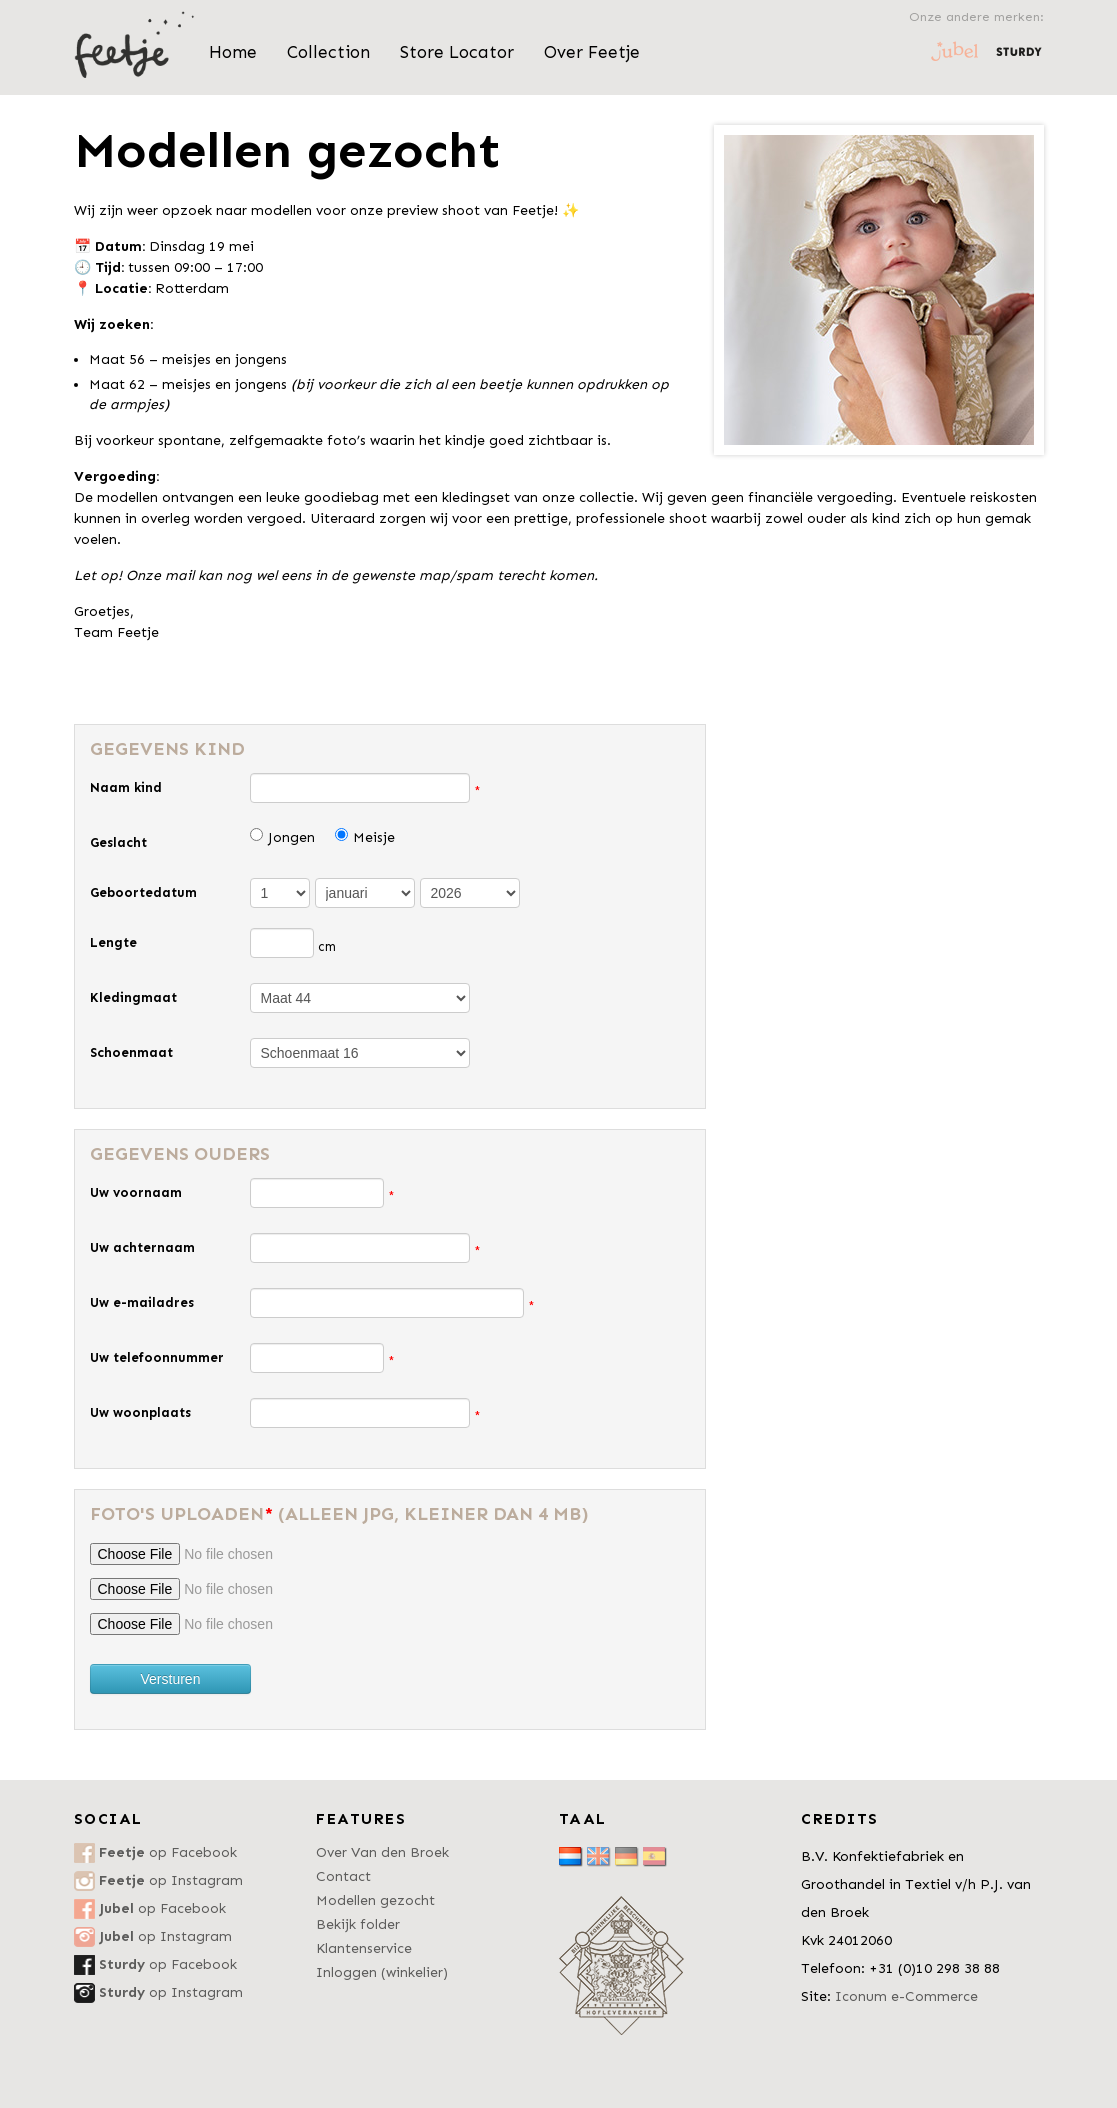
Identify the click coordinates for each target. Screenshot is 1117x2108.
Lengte (113, 942)
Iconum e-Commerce (906, 1996)
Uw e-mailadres (142, 1302)
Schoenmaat (131, 1052)
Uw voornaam (136, 1192)
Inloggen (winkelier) (382, 1972)
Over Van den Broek (382, 1852)
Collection (328, 52)
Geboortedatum (143, 892)
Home (233, 52)
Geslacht (118, 842)
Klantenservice (364, 1948)
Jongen (291, 837)
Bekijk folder (358, 1924)
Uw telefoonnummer (157, 1357)
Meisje (374, 837)
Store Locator (457, 52)
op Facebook (168, 1852)
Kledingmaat (133, 997)
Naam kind (126, 787)
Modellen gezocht (375, 1900)
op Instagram (171, 1880)
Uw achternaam (142, 1247)
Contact (343, 1876)
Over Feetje (592, 52)
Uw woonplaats (140, 1412)
